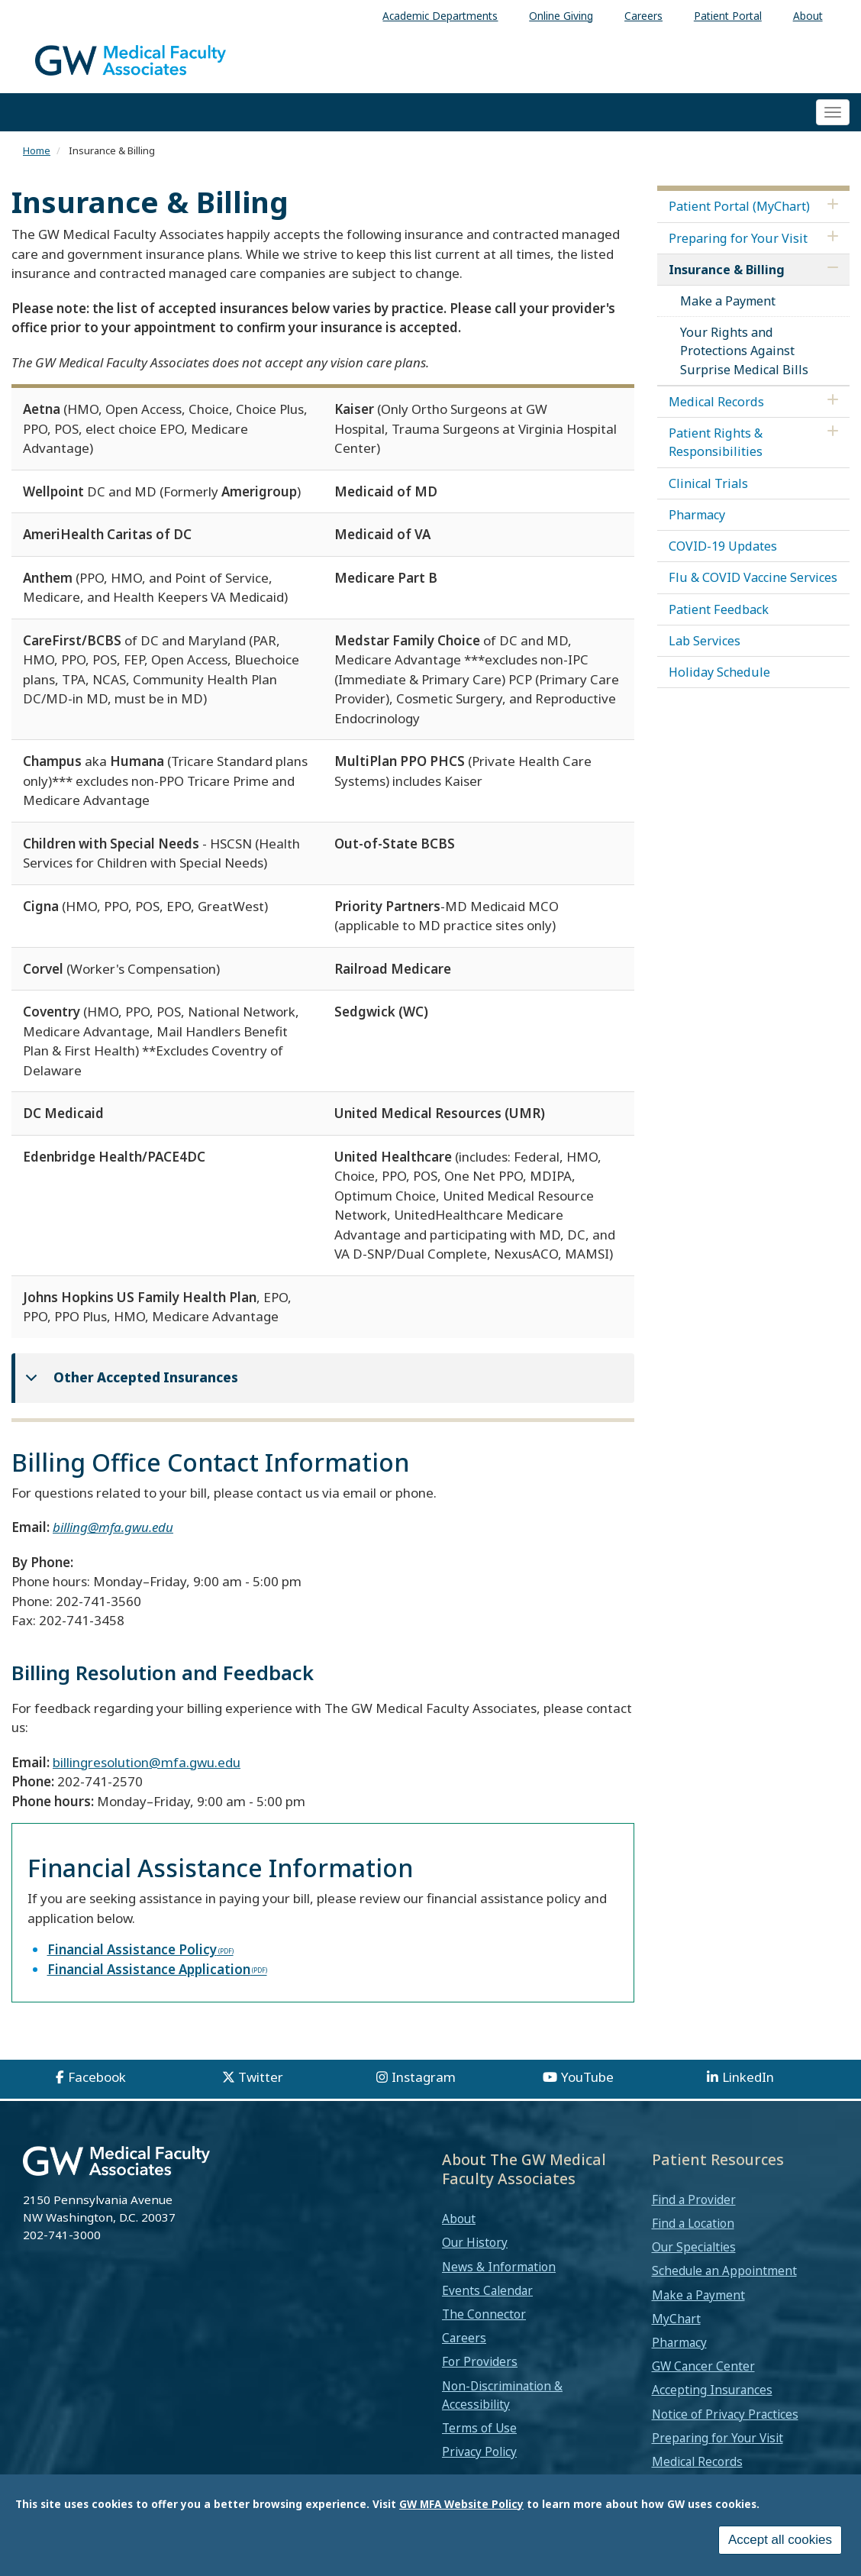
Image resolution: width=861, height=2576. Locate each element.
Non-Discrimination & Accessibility (502, 2395)
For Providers (480, 2361)
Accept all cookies (780, 2539)
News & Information (499, 2266)
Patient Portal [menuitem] (728, 15)
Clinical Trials (708, 483)
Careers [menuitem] (643, 15)
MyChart (676, 2318)
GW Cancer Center (703, 2366)
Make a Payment (728, 301)
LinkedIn (748, 2077)
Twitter (260, 2077)
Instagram (424, 2077)
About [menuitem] (808, 15)
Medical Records (716, 401)
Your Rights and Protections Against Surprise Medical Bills (744, 350)
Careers (464, 2337)
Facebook (97, 2077)
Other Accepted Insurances (129, 1384)
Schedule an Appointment (724, 2270)
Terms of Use (479, 2427)
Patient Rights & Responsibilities (716, 442)
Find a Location (693, 2223)
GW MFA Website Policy (461, 2504)
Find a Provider (694, 2199)
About (459, 2218)
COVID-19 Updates (723, 546)
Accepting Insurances (712, 2389)
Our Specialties (694, 2246)
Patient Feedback (719, 609)
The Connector (484, 2314)
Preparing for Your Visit (738, 238)
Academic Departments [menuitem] (440, 15)
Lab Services (704, 640)
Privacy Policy (479, 2451)
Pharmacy (697, 514)
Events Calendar (487, 2290)
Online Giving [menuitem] (561, 15)
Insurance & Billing (727, 269)
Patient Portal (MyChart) (739, 206)
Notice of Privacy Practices (725, 2414)
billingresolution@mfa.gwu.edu (146, 1762)
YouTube (587, 2077)
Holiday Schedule (719, 672)
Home (36, 150)
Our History (475, 2242)
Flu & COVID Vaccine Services (753, 577)
